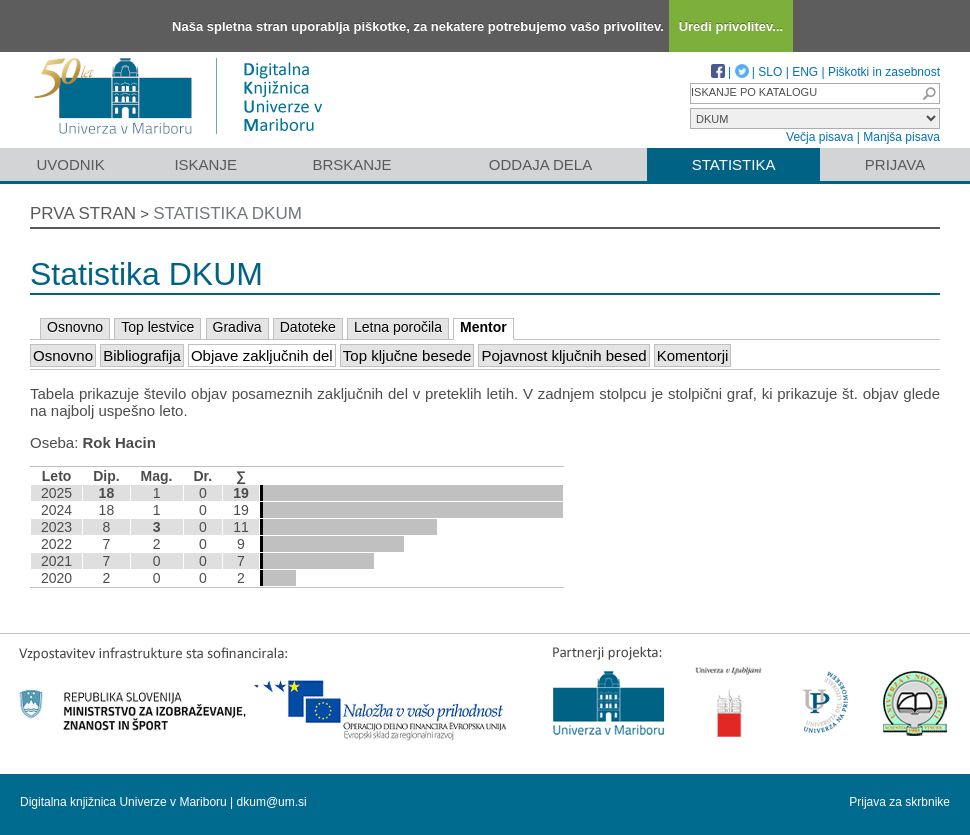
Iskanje (205, 164)
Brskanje (351, 164)
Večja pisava (819, 137)
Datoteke (308, 327)
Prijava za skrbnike (899, 802)
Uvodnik (70, 164)
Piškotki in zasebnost (884, 72)
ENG (805, 72)
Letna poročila (398, 327)
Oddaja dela (540, 164)
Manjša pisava (901, 137)
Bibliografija (142, 355)
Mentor (483, 327)
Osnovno (75, 327)
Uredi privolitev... (731, 26)
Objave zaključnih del (262, 355)
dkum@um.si (272, 802)
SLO (770, 72)
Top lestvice (157, 327)
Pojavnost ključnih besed (563, 355)
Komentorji (693, 355)
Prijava (895, 164)
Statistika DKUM (227, 213)
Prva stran (83, 213)
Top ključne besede (407, 355)
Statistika (734, 164)
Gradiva (237, 327)
